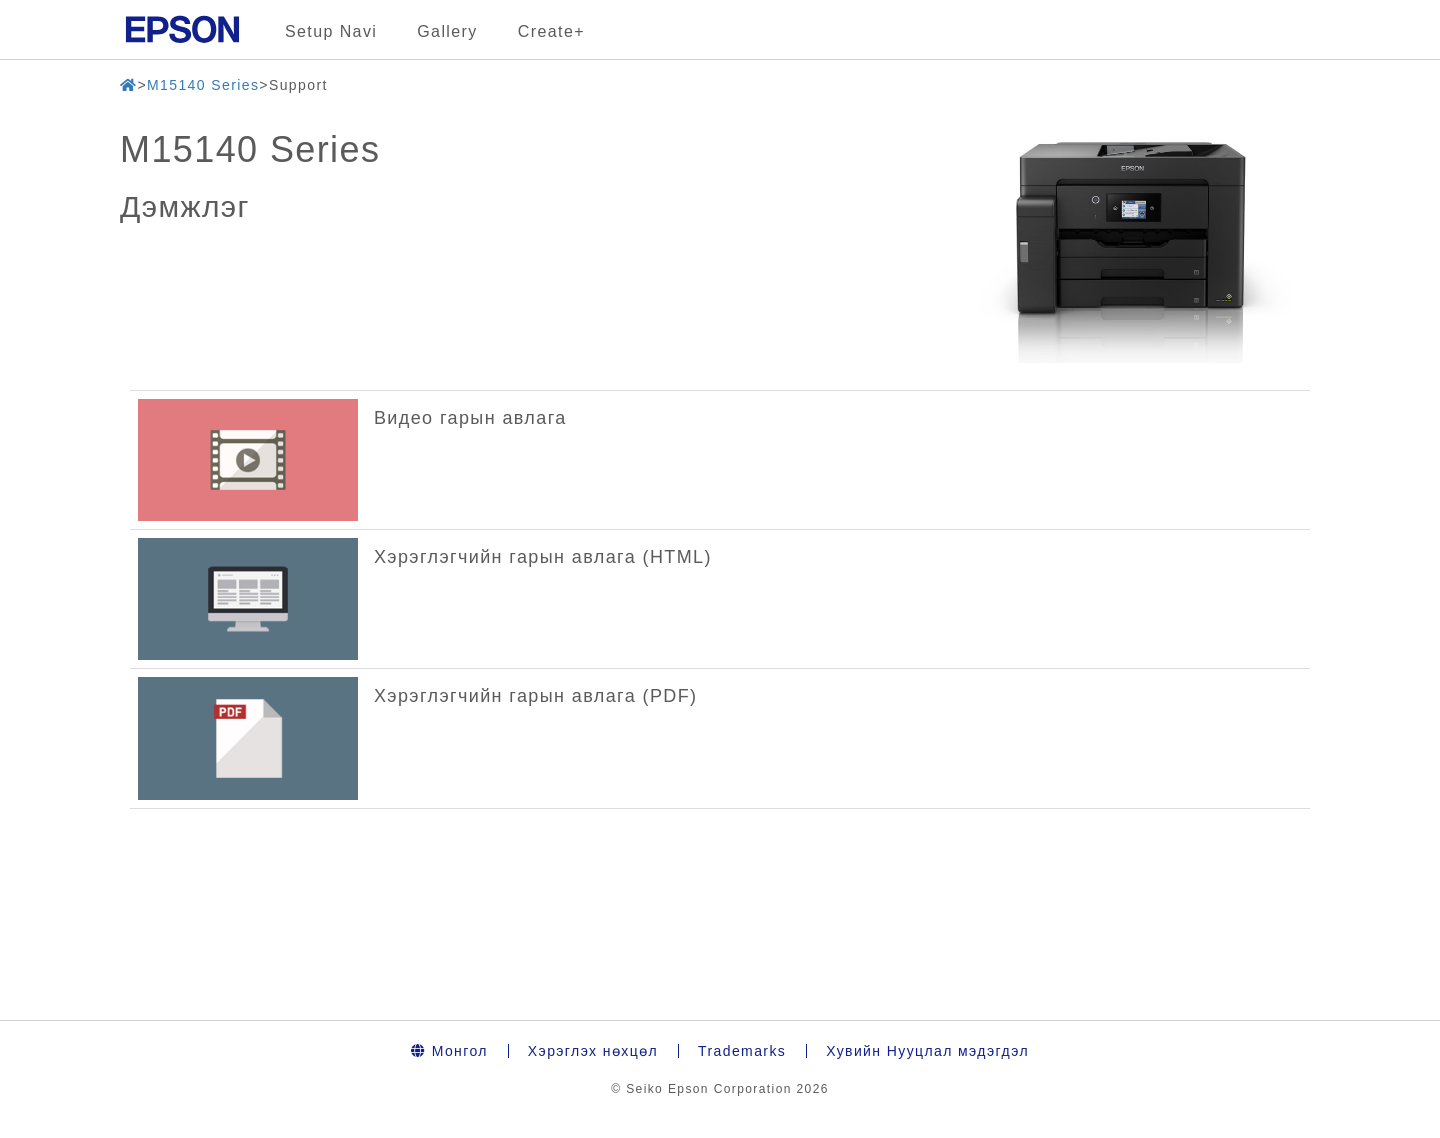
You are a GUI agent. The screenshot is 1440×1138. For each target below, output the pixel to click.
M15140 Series (203, 85)
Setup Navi (331, 31)
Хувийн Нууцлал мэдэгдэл (927, 1051)
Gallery (447, 31)
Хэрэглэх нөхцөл (593, 1051)
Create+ (551, 31)
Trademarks (742, 1051)
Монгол (449, 1051)
